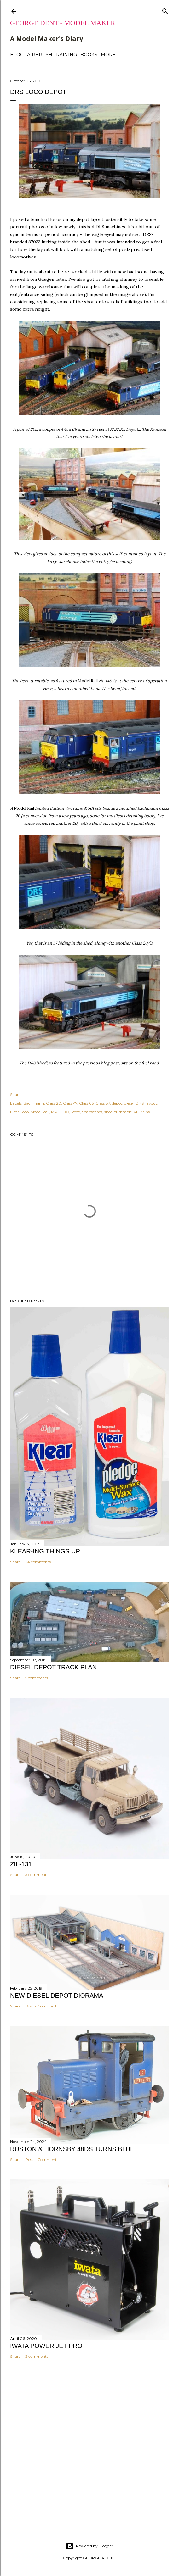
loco (25, 1111)
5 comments (36, 1677)
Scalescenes (92, 1111)
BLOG (17, 55)
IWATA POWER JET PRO (46, 2345)
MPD (56, 1111)
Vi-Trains (142, 1111)
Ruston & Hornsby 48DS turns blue (72, 2149)
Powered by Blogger (89, 2546)
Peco (75, 1111)
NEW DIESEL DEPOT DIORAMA (56, 1995)
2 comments (36, 2356)
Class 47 (70, 1103)
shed (108, 1111)
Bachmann (33, 1103)
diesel (129, 1103)
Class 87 (102, 1103)
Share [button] (15, 1094)
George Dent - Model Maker (62, 23)
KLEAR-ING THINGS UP (45, 1551)
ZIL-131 (21, 1864)
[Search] (165, 10)
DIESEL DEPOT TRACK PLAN (53, 1667)
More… (109, 55)
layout (151, 1103)
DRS (140, 1103)
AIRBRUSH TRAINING (52, 55)
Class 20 (53, 1103)
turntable (123, 1111)
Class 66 (86, 1103)
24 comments (38, 1561)
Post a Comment (41, 2006)
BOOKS (88, 55)
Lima (15, 1111)
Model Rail (40, 1111)
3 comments (36, 1874)
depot (117, 1103)
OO (65, 1111)
